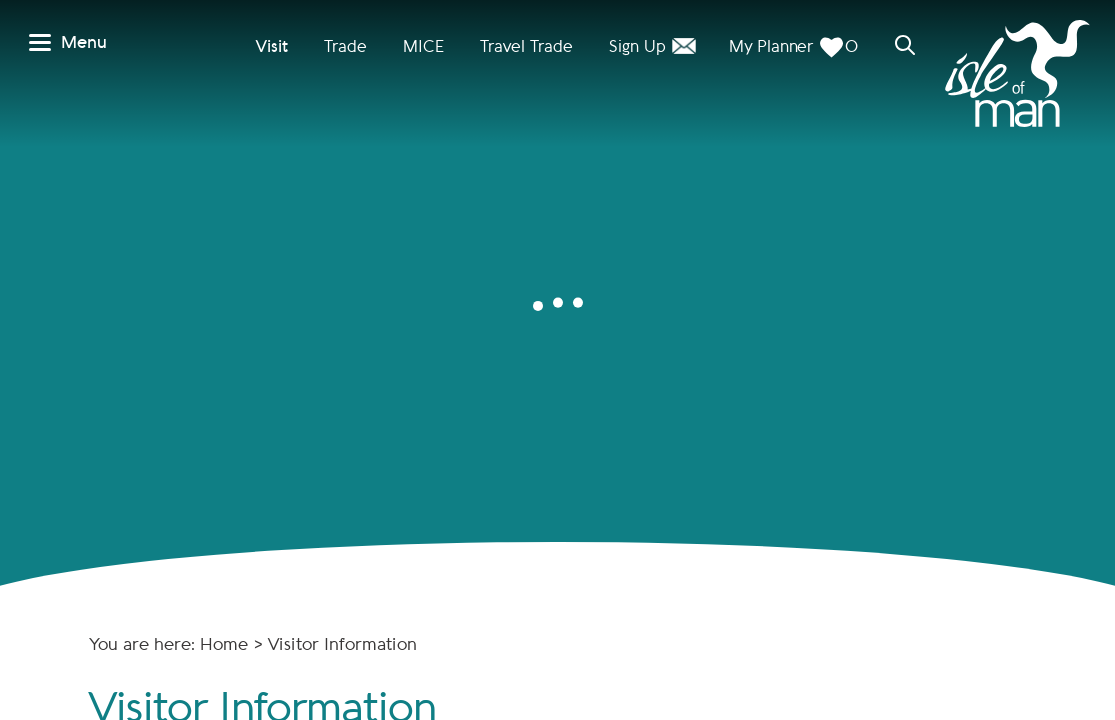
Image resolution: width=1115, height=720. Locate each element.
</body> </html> (557, 360)
